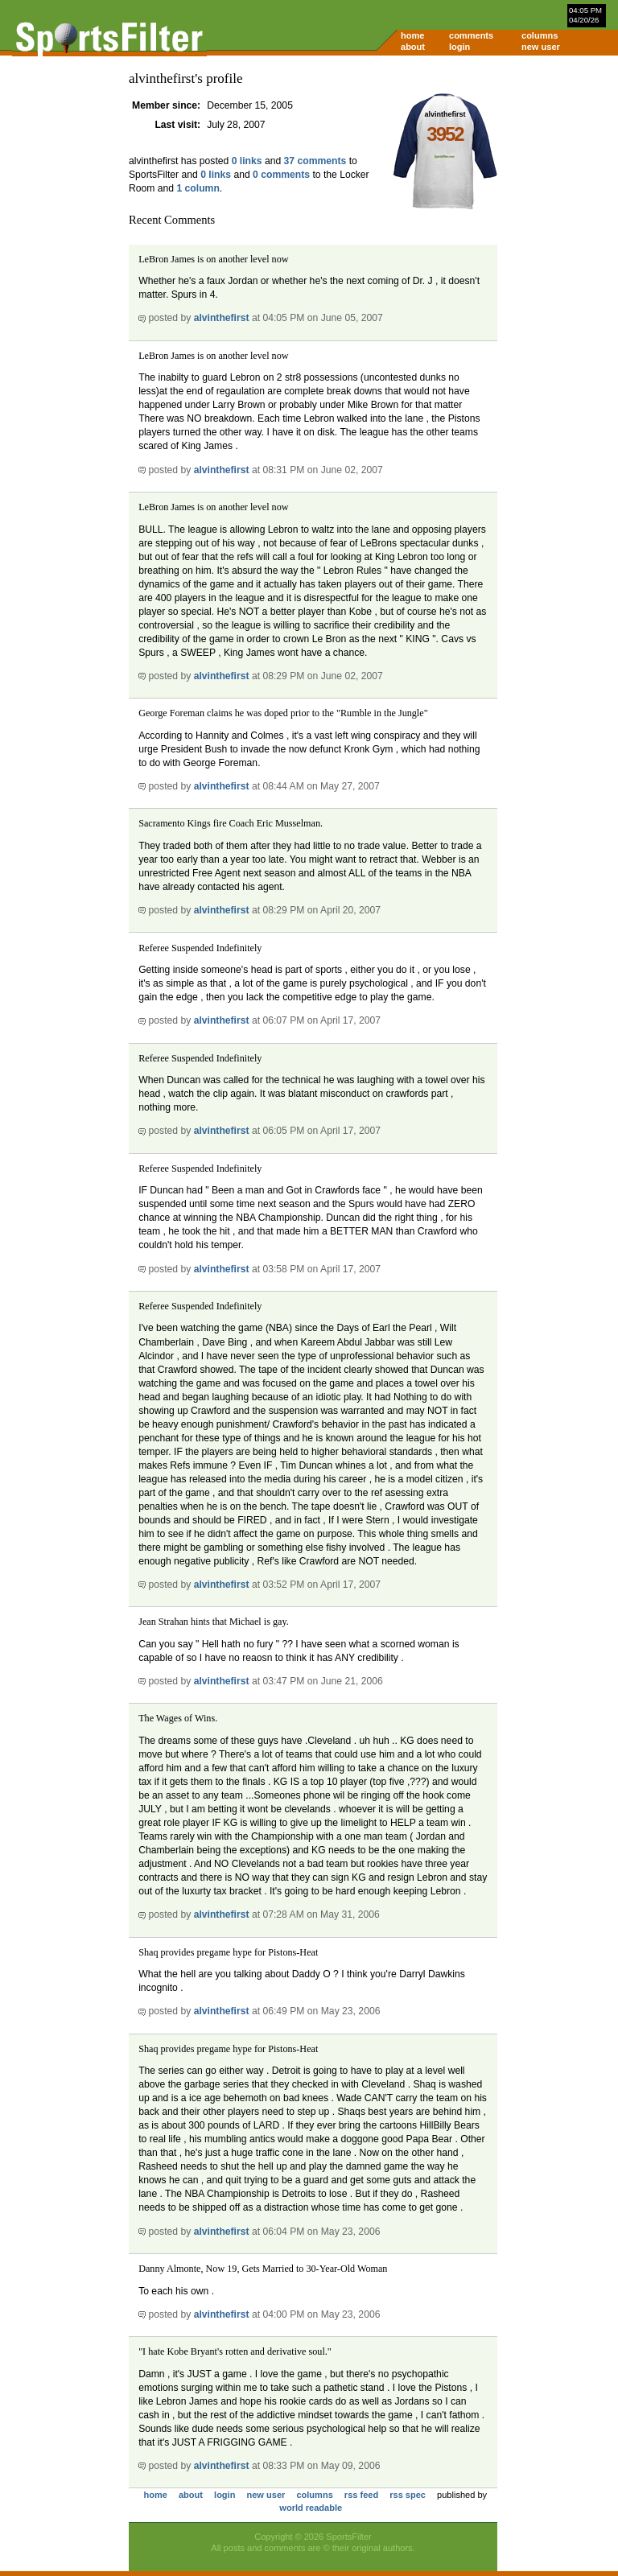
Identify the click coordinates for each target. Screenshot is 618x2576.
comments (471, 35)
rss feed (361, 2495)
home (412, 35)
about (413, 47)
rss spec (407, 2495)
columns (539, 35)
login (459, 47)
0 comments (281, 174)
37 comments (315, 161)
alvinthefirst (221, 318)
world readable (310, 2507)
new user (540, 47)
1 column (197, 188)
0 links (247, 161)
